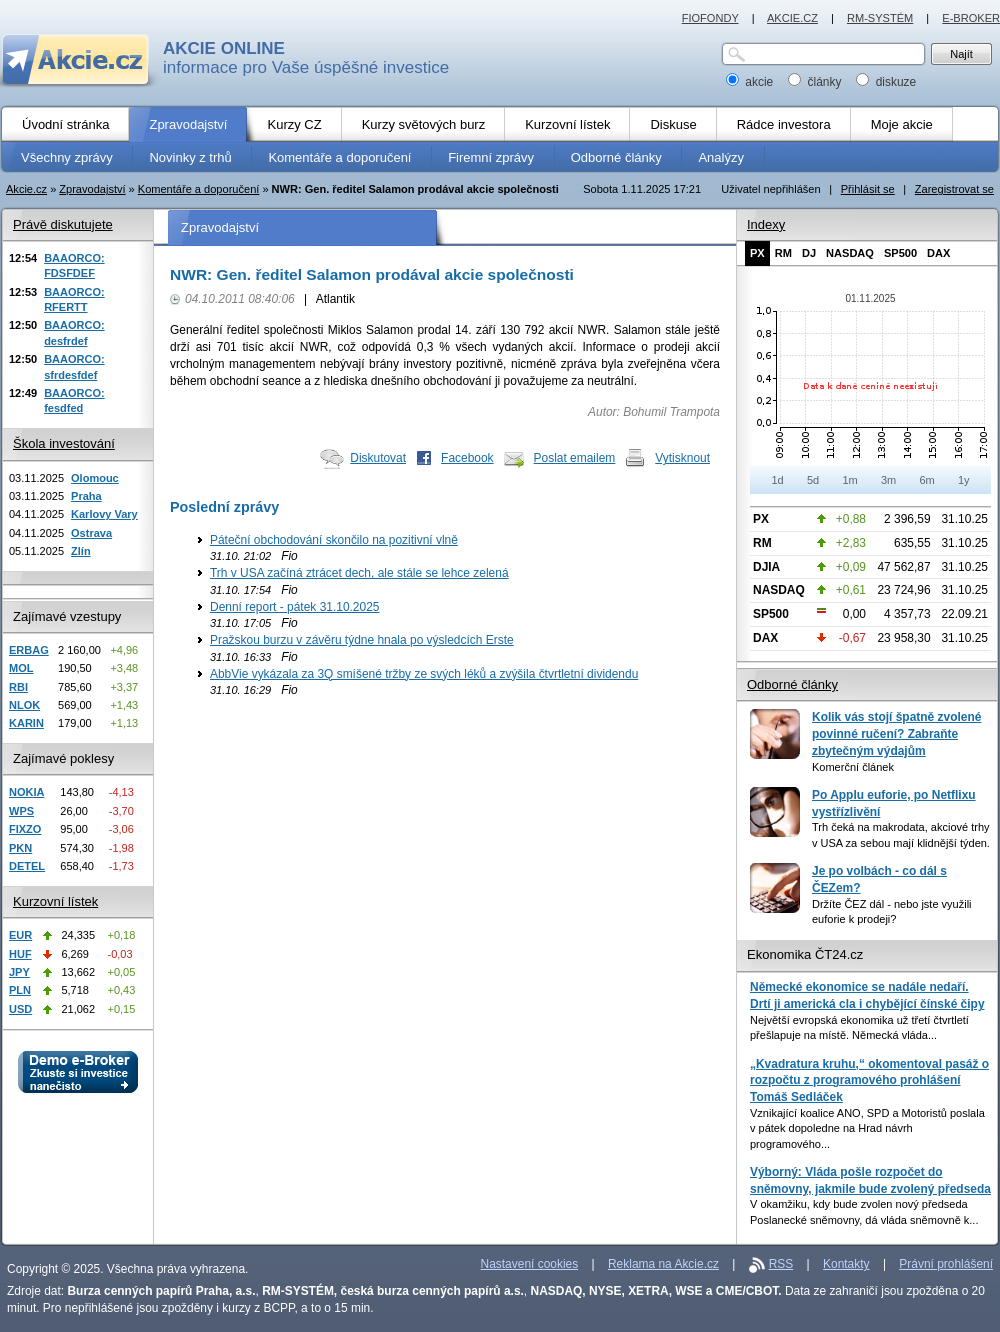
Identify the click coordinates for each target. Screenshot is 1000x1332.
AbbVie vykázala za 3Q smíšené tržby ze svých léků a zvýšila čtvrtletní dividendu (424, 674)
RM (783, 253)
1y (964, 480)
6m (926, 480)
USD (20, 1009)
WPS (21, 811)
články (816, 82)
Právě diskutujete (63, 224)
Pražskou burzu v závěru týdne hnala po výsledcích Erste (362, 640)
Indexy (766, 224)
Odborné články (792, 684)
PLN (20, 990)
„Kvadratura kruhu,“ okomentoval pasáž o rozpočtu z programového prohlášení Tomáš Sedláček (869, 1080)
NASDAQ (850, 253)
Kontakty (846, 1264)
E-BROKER (971, 18)
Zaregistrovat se (954, 189)
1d (777, 480)
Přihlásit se (868, 189)
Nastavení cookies (530, 1264)
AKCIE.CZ (792, 18)
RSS (781, 1264)
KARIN (26, 723)
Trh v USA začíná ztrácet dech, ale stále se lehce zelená (359, 573)
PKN (20, 848)
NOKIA (26, 792)
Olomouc (95, 478)
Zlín (81, 551)
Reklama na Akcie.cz (663, 1264)
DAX (938, 253)
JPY (19, 972)
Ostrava (91, 533)
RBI (18, 687)
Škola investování (64, 443)
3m (888, 480)
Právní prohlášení (946, 1264)
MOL (21, 668)
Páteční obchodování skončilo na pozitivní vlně (334, 540)
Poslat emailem (575, 458)
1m (849, 480)
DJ (809, 253)
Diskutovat (378, 458)
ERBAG (29, 650)
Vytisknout (682, 458)
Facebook (467, 458)
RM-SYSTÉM (880, 18)
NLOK (24, 705)
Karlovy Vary (104, 514)
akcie (751, 82)
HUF (20, 954)
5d (813, 480)
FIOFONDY (710, 18)
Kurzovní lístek (55, 901)
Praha (86, 496)
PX (757, 253)
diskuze (886, 82)
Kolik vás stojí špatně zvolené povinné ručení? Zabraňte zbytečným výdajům (896, 733)
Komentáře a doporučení (199, 189)
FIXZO (25, 829)
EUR (20, 935)
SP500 (900, 253)
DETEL (27, 866)
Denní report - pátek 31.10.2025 (294, 607)
